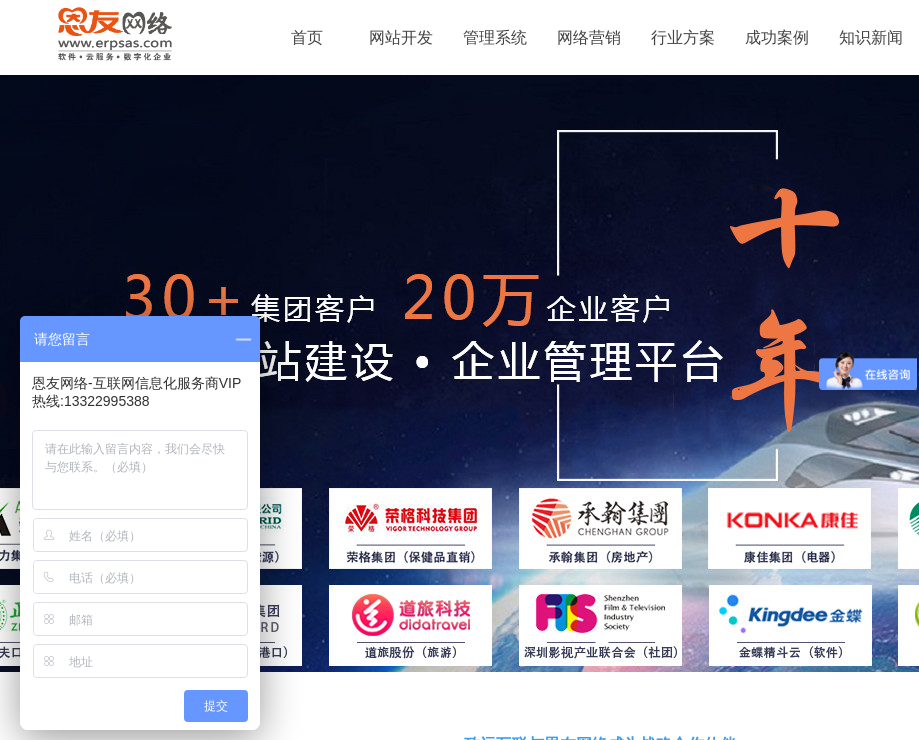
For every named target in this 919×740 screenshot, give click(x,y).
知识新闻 (871, 37)
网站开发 (401, 37)
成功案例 (777, 37)
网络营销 (589, 37)
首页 (307, 37)
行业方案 (683, 37)
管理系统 (495, 37)
